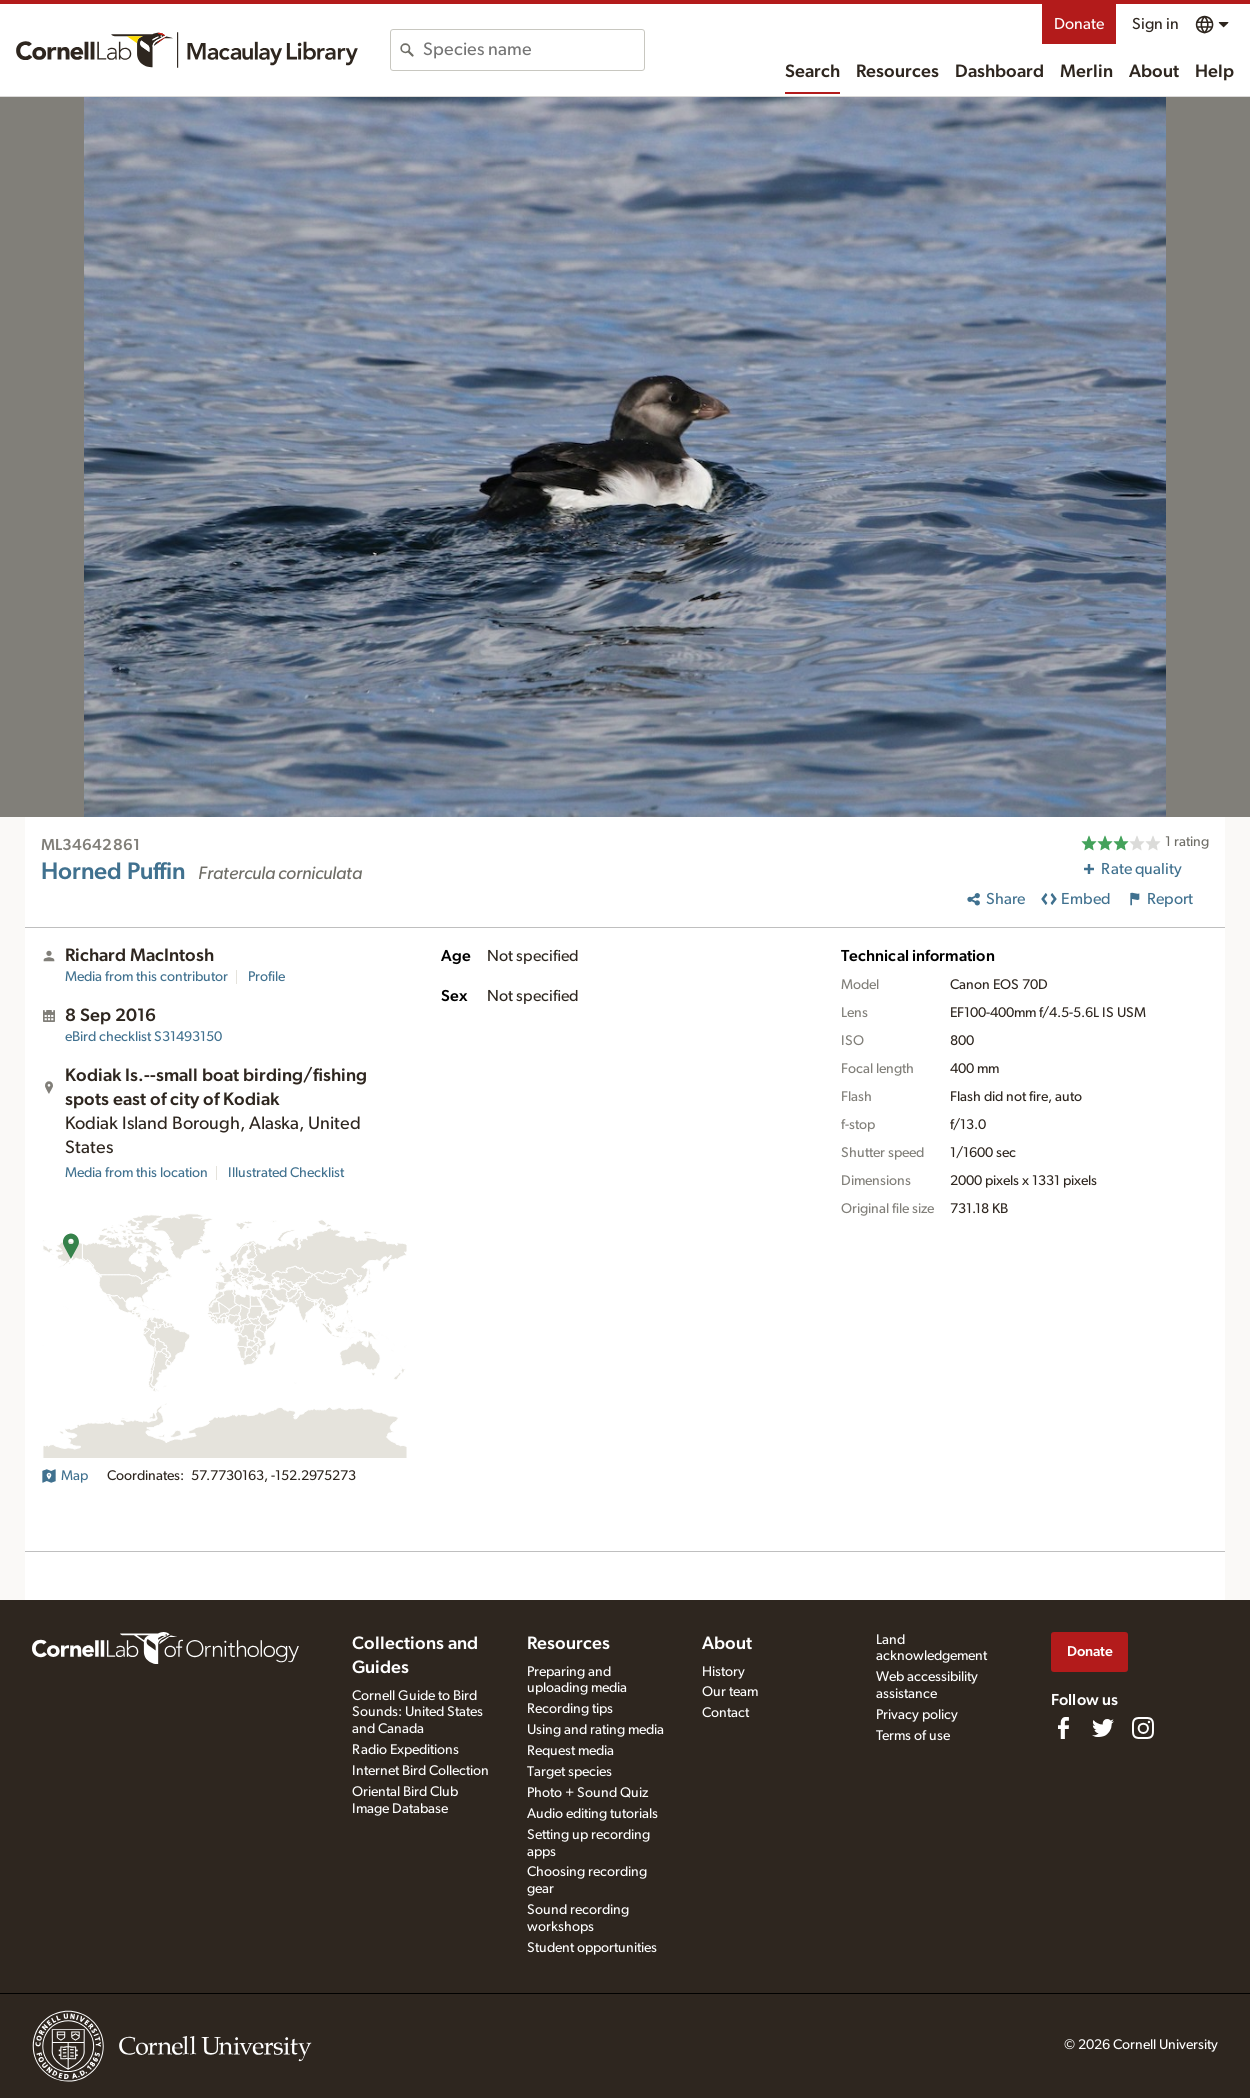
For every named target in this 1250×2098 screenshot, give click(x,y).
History (723, 1672)
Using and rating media (595, 1730)
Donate (1079, 24)
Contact (725, 1713)
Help (1214, 72)
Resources (897, 72)
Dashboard (999, 72)
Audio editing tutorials (592, 1814)
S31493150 (143, 1037)
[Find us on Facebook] (1063, 1728)
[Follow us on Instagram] (1143, 1728)
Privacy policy (917, 1715)
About (1154, 72)
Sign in (1155, 24)
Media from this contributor (146, 977)
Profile (266, 977)
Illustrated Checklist (286, 1173)
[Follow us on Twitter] (1103, 1728)
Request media (570, 1751)
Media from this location (136, 1173)
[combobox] (533, 50)
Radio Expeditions (405, 1750)
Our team (730, 1692)
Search (812, 72)
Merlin (1086, 72)
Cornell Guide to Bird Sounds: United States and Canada (417, 1713)
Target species (569, 1772)
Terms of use (913, 1736)
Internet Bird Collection (420, 1771)
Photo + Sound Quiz (587, 1793)
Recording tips (570, 1709)
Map (64, 1476)
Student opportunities (592, 1948)
